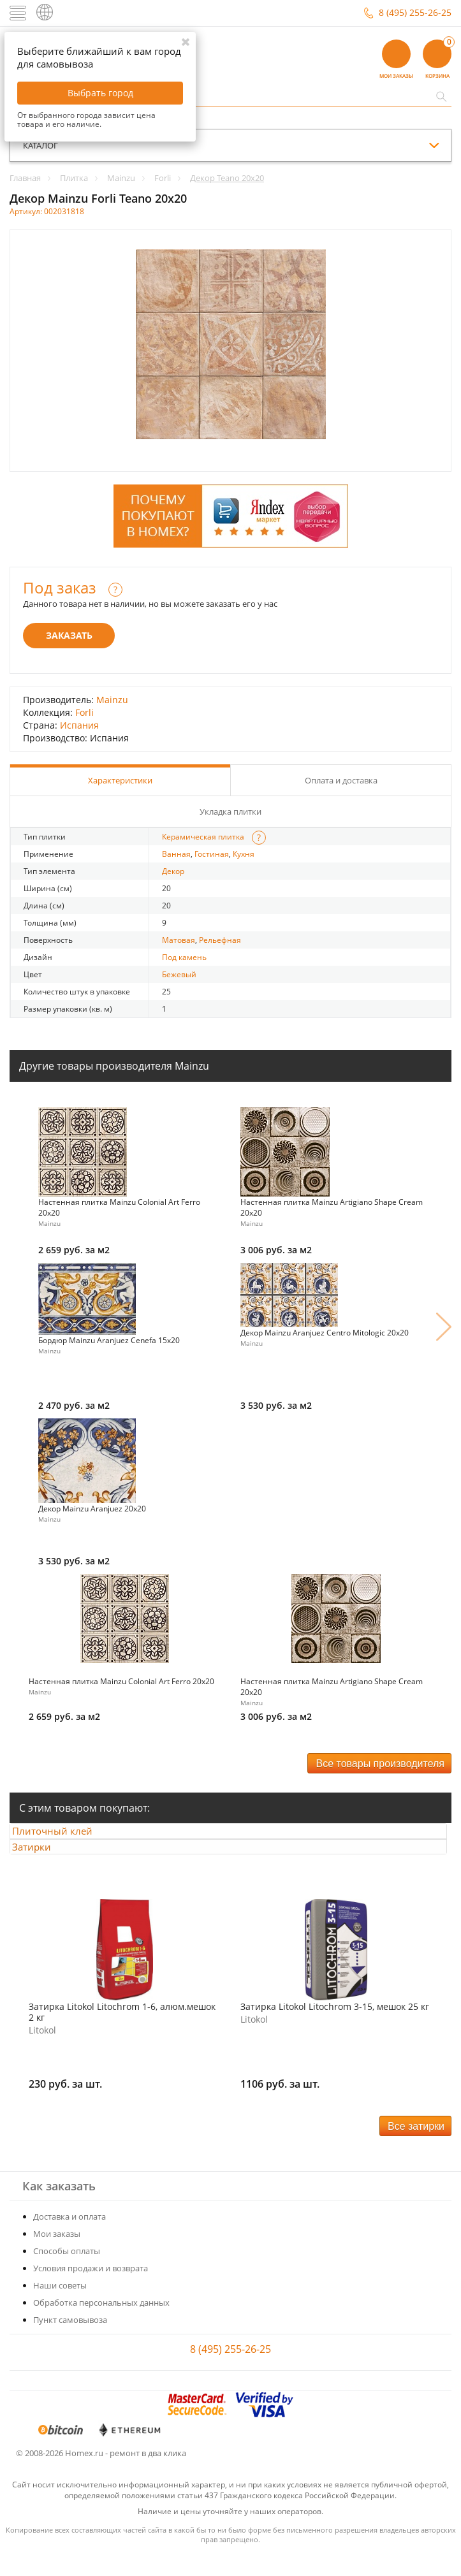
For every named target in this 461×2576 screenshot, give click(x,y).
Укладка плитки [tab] (230, 811)
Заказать (69, 635)
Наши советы (60, 2307)
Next (443, 1327)
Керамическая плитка (203, 836)
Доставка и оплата (69, 2239)
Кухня (243, 853)
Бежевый (179, 974)
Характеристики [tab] (120, 780)
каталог (40, 145)
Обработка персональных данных (101, 2325)
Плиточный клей (64, 1837)
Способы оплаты (66, 2273)
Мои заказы (56, 2256)
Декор (173, 871)
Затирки (43, 1863)
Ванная (176, 853)
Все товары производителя (380, 1763)
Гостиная (211, 853)
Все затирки (416, 2148)
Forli (84, 712)
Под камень (184, 957)
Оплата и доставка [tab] (341, 780)
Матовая (178, 940)
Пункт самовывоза (70, 2342)
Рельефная (220, 940)
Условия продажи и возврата (90, 2290)
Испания (79, 725)
